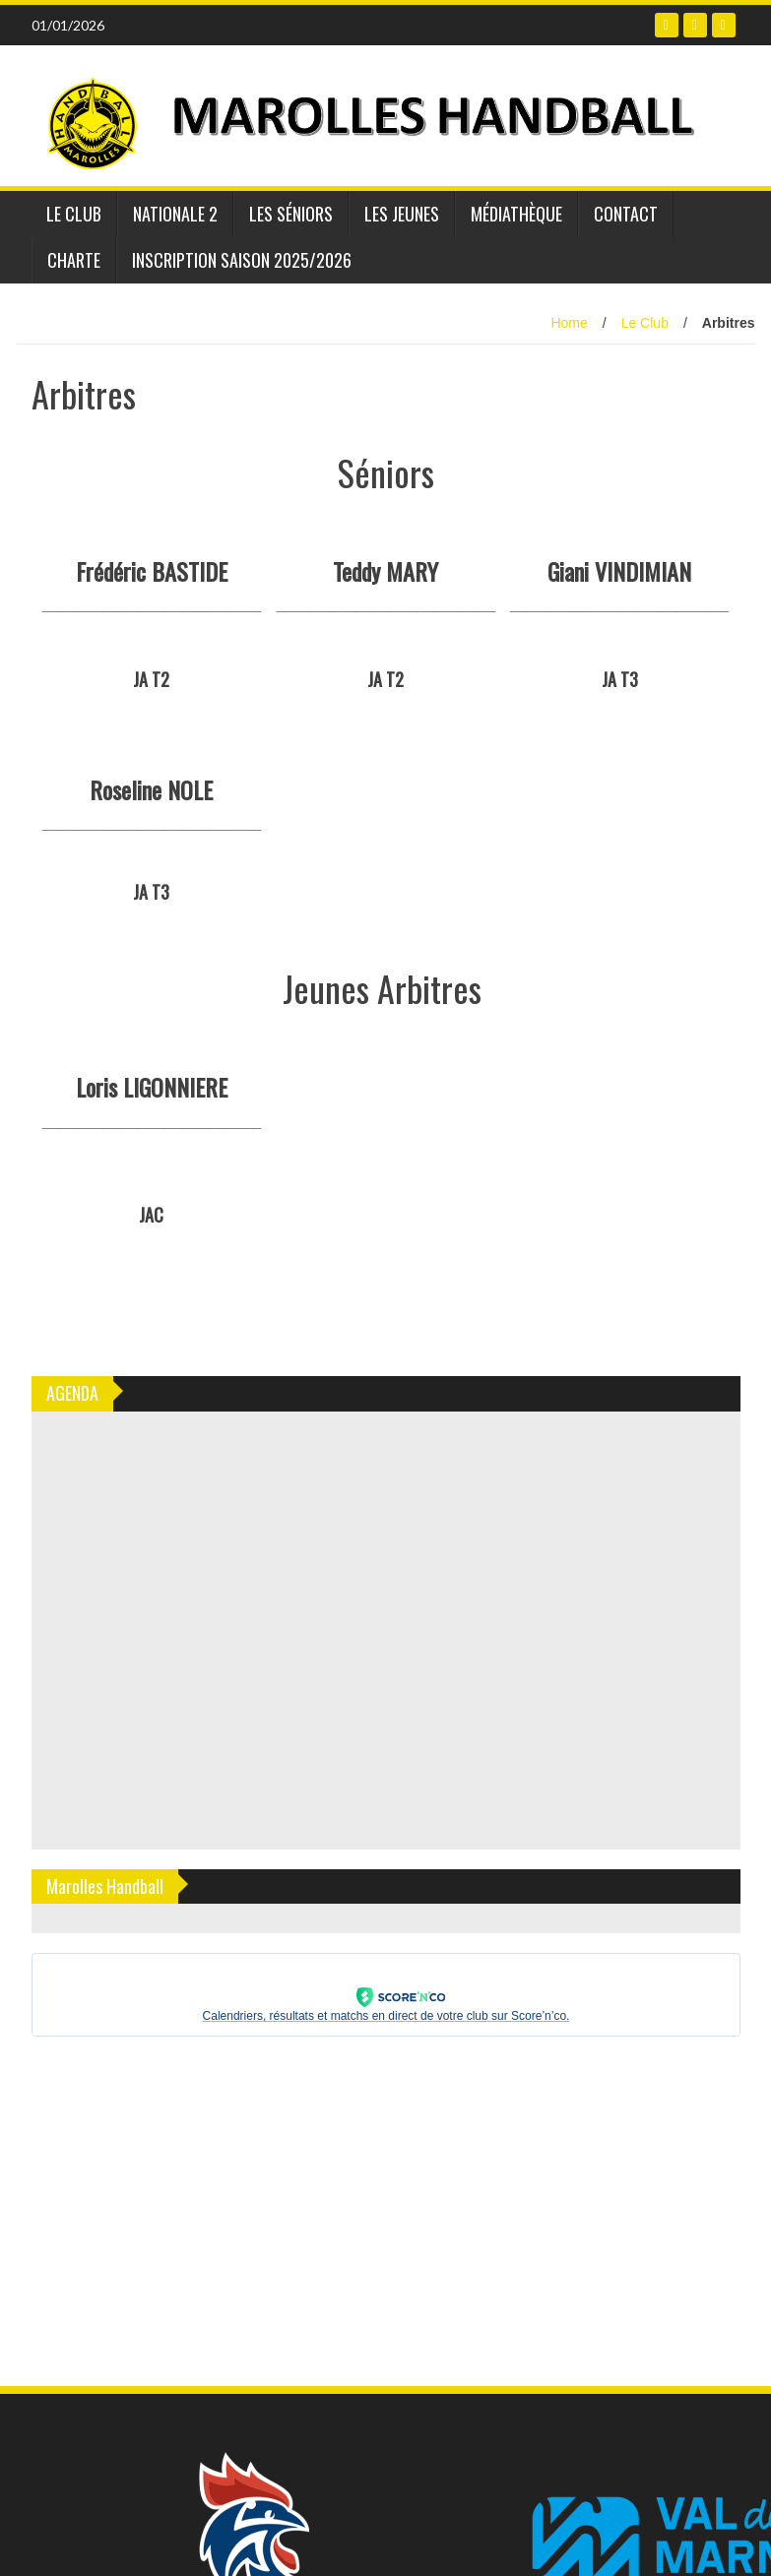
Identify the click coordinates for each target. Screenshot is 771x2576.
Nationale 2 (175, 213)
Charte (73, 260)
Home (568, 323)
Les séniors (291, 213)
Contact (626, 213)
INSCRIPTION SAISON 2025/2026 (242, 260)
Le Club (73, 213)
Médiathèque (516, 213)
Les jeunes (401, 213)
